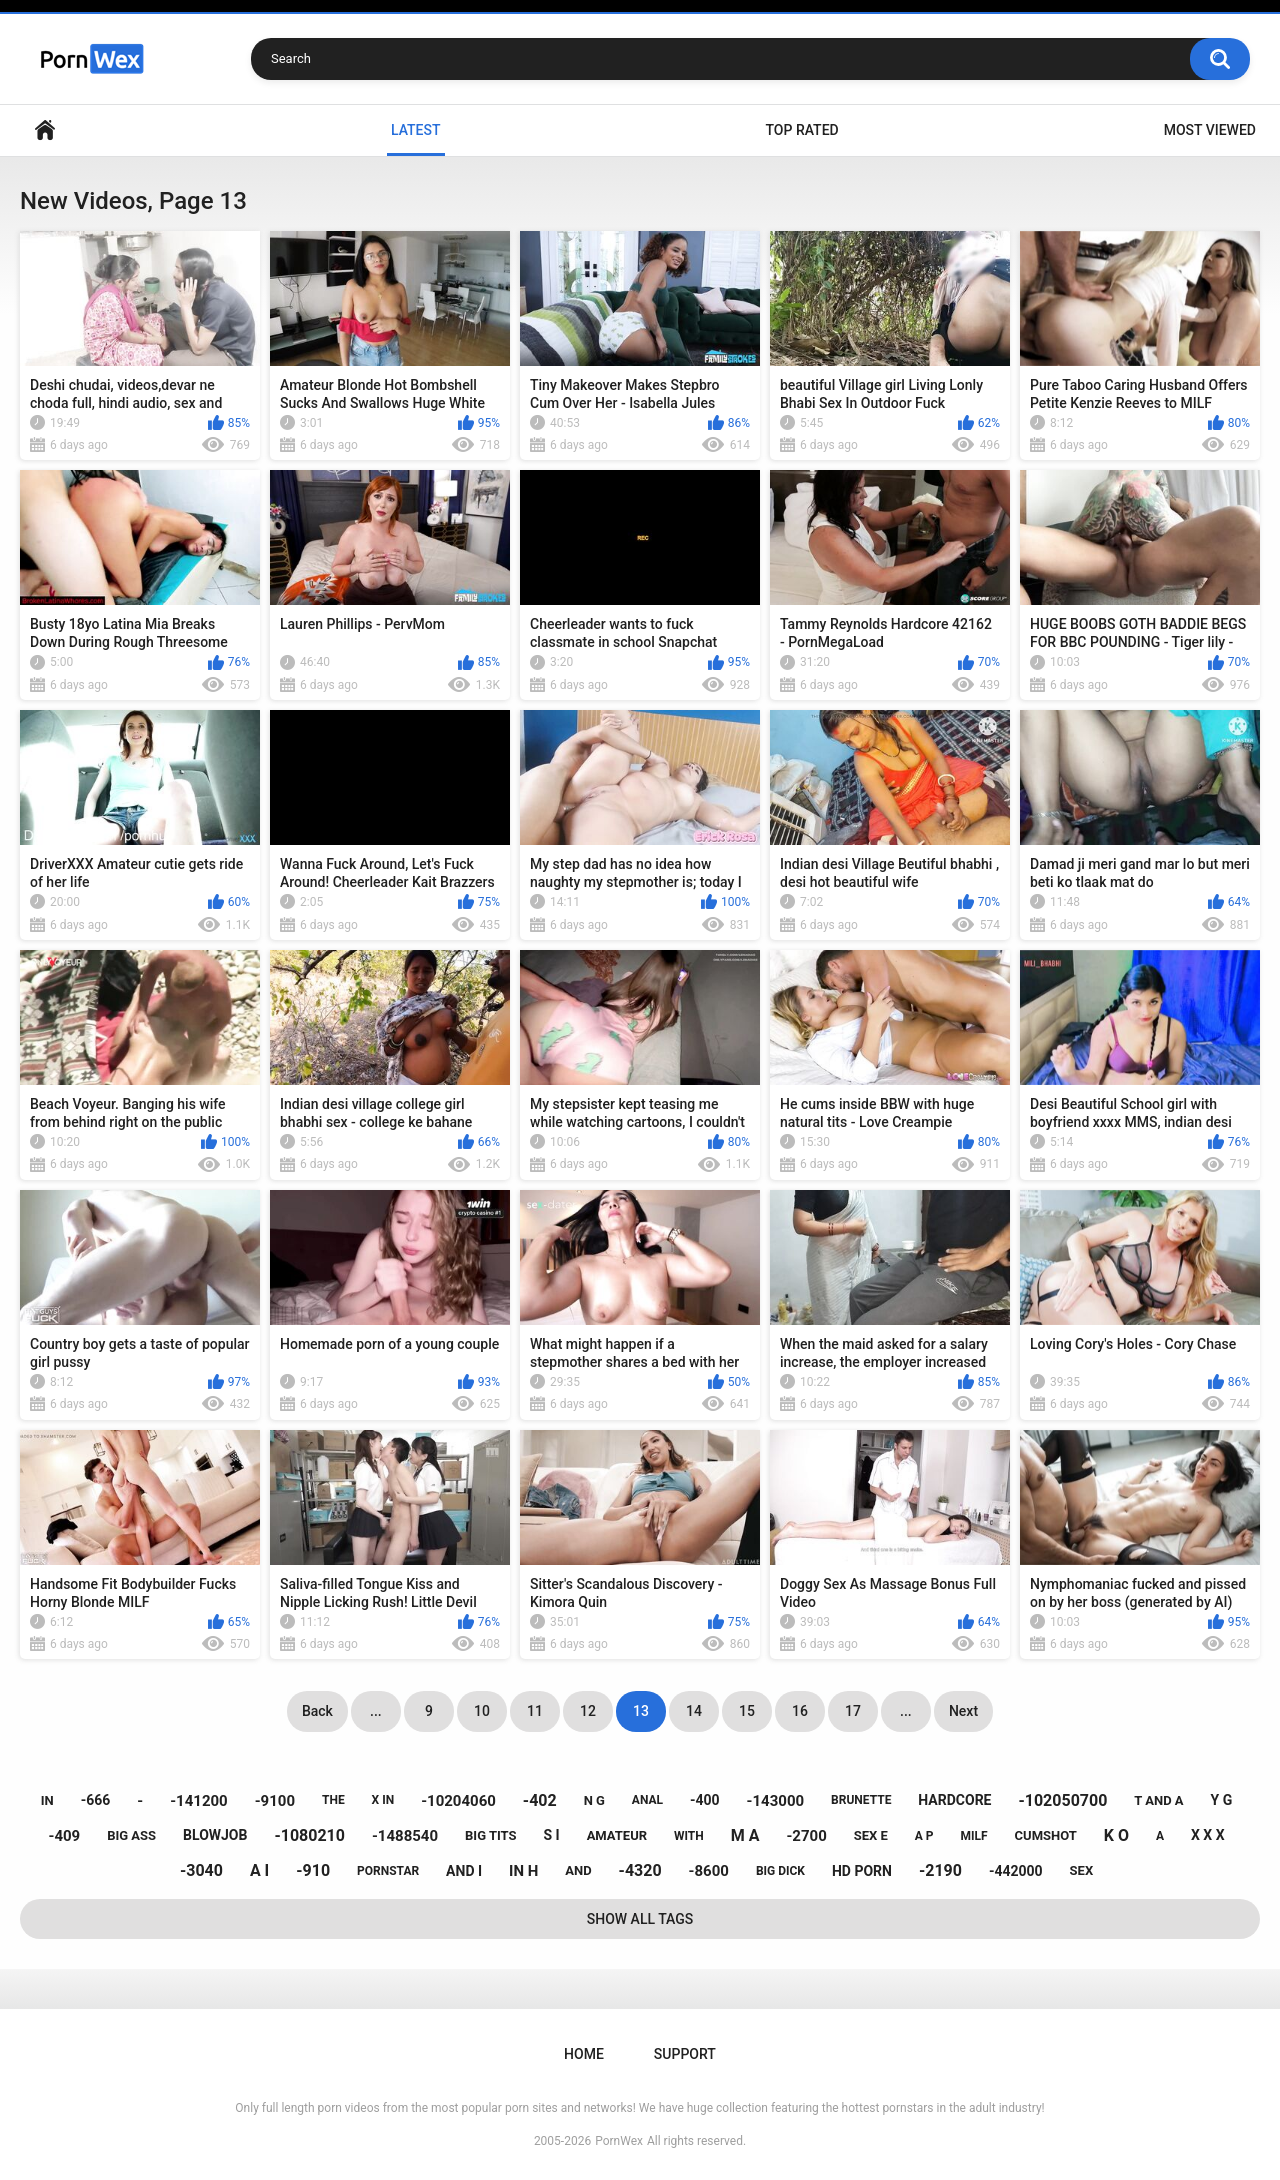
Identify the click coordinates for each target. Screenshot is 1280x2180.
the (333, 1800)
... (376, 1711)
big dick (780, 1871)
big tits (490, 1835)
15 (747, 1711)
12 (588, 1711)
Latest (416, 130)
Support (685, 2054)
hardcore (954, 1800)
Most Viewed (1210, 130)
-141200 (199, 1801)
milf (974, 1836)
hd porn (862, 1871)
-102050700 (1062, 1800)
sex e (871, 1835)
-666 (96, 1800)
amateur (617, 1835)
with (689, 1836)
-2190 (940, 1870)
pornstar (388, 1871)
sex (1082, 1870)
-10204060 (458, 1801)
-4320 (640, 1870)
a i (259, 1870)
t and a (1158, 1800)
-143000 (776, 1801)
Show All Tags (640, 1919)
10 (482, 1711)
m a (745, 1835)
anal (647, 1800)
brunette (861, 1800)
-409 (64, 1836)
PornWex (619, 2141)
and (578, 1870)
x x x (1208, 1835)
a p (924, 1836)
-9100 (275, 1801)
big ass (131, 1835)
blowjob (215, 1835)
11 (535, 1711)
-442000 (1016, 1871)
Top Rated (801, 130)
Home (45, 130)
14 (694, 1711)
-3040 (201, 1870)
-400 (705, 1800)
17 (853, 1711)
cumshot (1046, 1835)
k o (1116, 1835)
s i (551, 1835)
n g (594, 1800)
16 (800, 1711)
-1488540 (405, 1836)
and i (464, 1871)
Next (963, 1711)
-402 (540, 1800)
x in (383, 1800)
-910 (313, 1870)
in (47, 1800)
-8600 (709, 1871)
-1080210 (309, 1835)
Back (317, 1711)
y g (1222, 1800)
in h (523, 1871)
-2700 (806, 1836)
